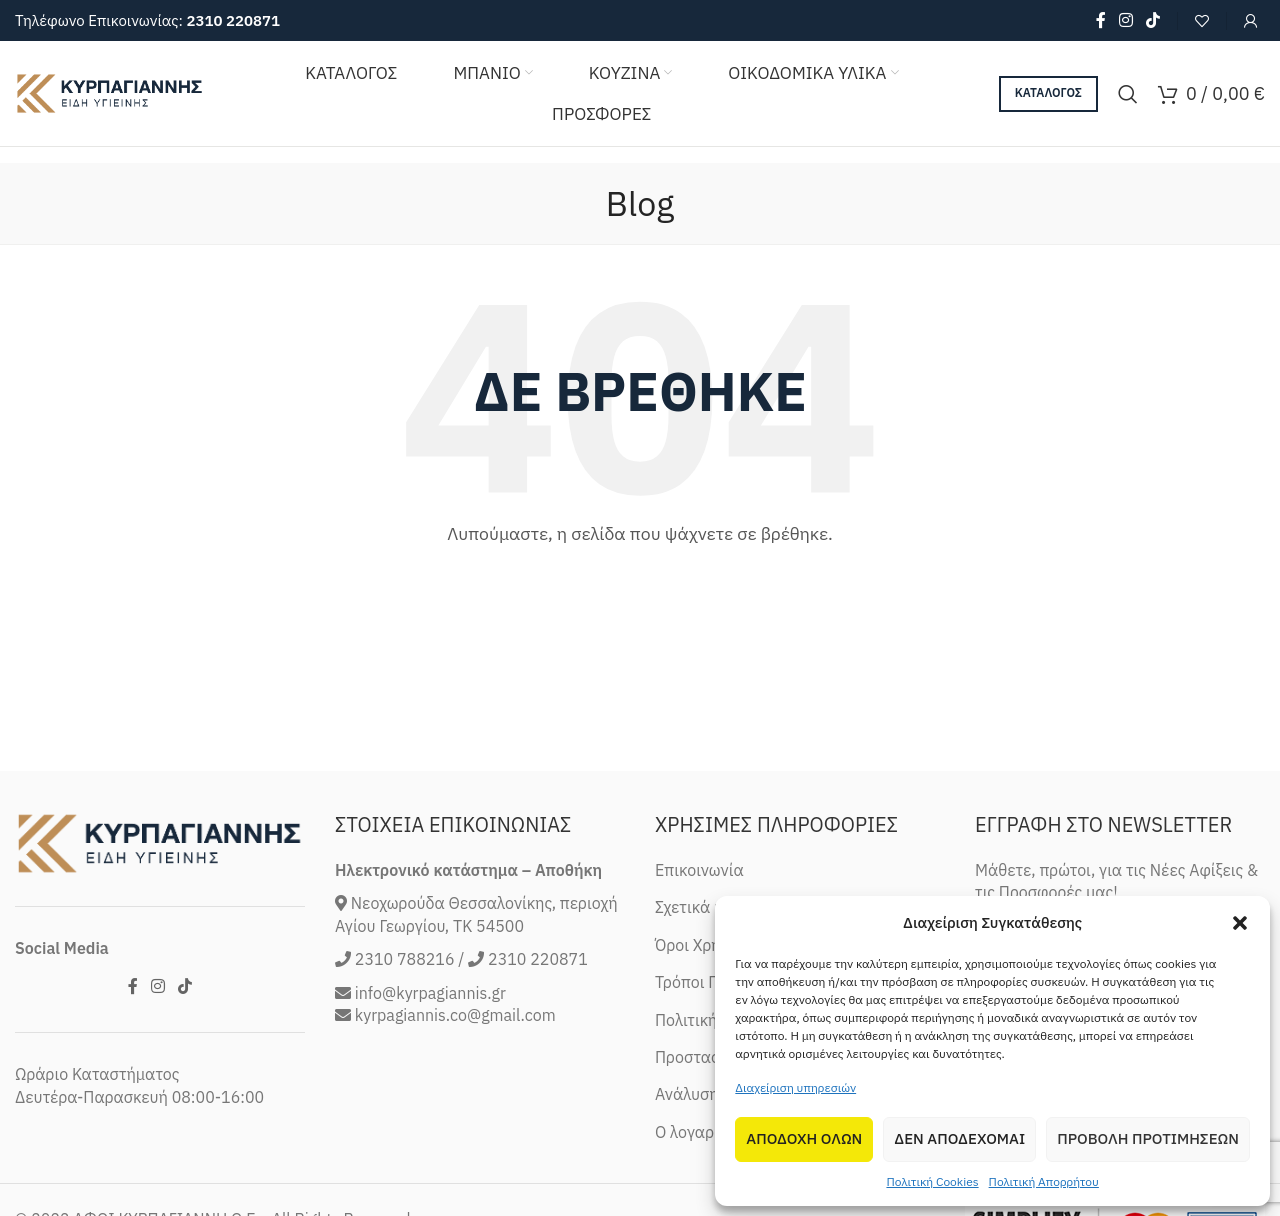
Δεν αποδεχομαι (959, 1138)
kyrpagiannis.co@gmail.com (455, 1115)
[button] (1240, 923)
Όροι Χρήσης (701, 1045)
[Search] (1128, 94)
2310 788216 (405, 1059)
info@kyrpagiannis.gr (430, 1093)
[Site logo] (110, 92)
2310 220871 (233, 20)
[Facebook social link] (1100, 20)
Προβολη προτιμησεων (1148, 1138)
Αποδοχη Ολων (804, 1138)
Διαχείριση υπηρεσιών (795, 1087)
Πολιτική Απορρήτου (1044, 1181)
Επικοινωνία (699, 970)
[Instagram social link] (1125, 20)
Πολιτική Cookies (932, 1181)
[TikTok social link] (1153, 20)
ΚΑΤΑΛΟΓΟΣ (1048, 92)
